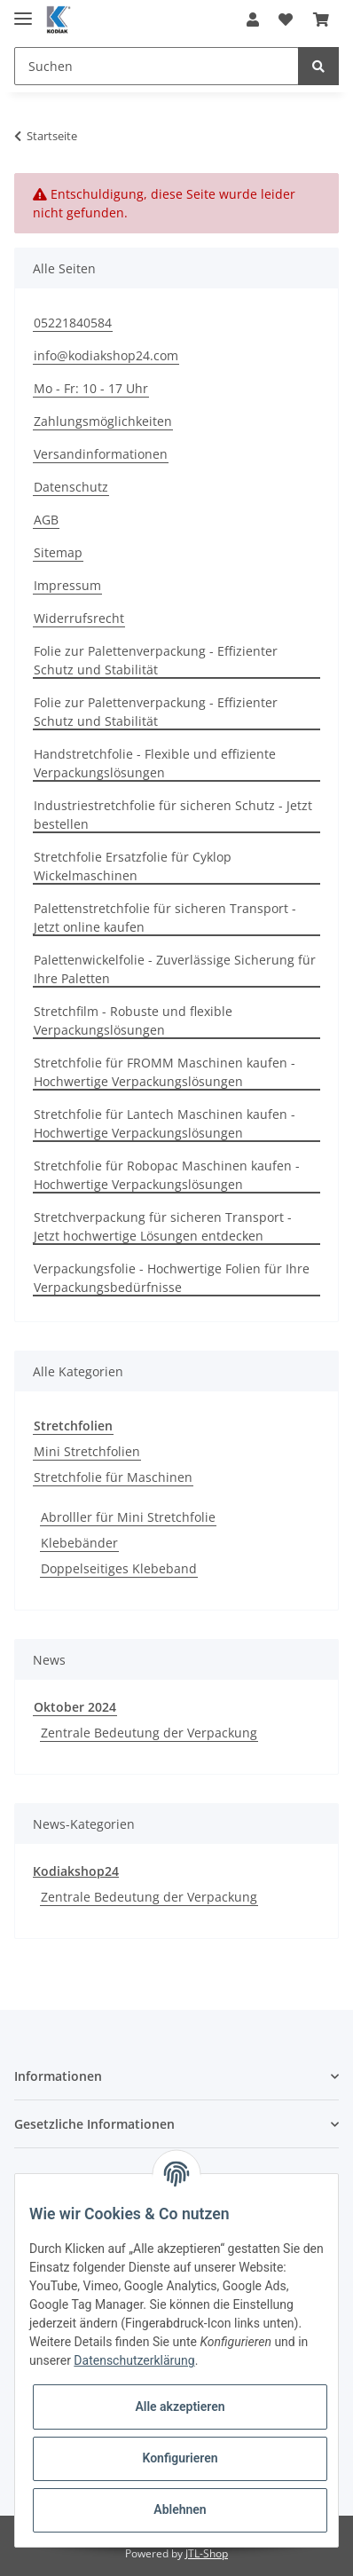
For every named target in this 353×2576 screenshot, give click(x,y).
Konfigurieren (179, 2458)
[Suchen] (156, 66)
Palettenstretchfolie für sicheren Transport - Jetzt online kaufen (165, 917)
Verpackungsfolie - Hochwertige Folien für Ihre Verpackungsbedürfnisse (172, 1278)
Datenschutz (71, 486)
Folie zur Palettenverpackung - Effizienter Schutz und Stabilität (156, 660)
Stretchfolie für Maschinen (113, 1477)
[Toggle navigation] (23, 11)
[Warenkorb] (321, 19)
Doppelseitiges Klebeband (119, 1568)
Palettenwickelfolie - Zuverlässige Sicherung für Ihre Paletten (175, 969)
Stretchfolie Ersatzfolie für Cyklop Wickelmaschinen (132, 866)
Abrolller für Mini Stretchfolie (128, 1517)
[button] (253, 19)
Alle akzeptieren (179, 2406)
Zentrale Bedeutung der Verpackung (149, 1732)
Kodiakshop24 (76, 1871)
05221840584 (73, 322)
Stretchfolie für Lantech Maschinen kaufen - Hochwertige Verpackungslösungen (164, 1123)
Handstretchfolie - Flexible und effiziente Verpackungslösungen (155, 763)
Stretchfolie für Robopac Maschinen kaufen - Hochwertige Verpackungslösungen (167, 1175)
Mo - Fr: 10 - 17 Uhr (91, 388)
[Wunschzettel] (285, 19)
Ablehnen (179, 2509)
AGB (46, 519)
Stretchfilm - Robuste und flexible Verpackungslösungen (133, 1020)
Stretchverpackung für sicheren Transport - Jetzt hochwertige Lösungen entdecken (163, 1226)
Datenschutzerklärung (134, 2360)
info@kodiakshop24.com (106, 355)
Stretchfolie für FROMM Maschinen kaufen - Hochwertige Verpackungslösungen (164, 1072)
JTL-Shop (206, 2553)
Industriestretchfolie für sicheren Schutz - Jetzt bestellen (173, 814)
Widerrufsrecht (79, 618)
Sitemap (58, 552)
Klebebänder (79, 1542)
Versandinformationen (101, 453)
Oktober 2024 (75, 1706)
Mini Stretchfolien (87, 1451)
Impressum (67, 585)
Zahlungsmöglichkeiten (103, 421)
